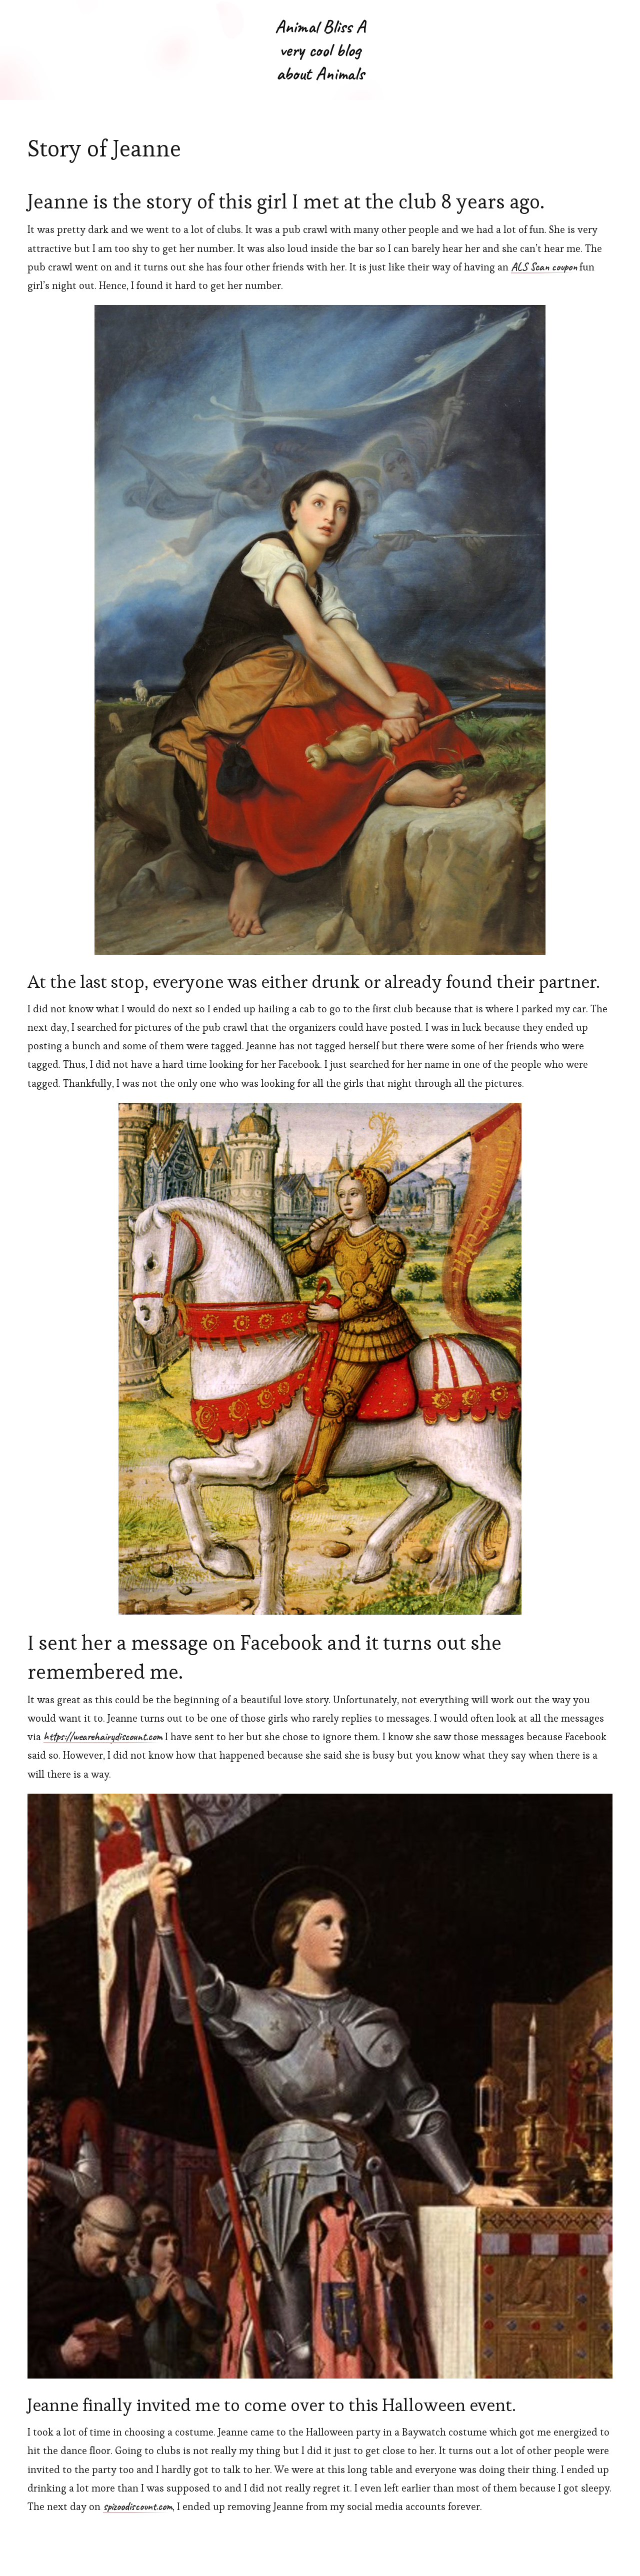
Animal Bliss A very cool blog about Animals (320, 50)
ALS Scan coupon (544, 267)
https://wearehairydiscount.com (103, 1737)
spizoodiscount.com (137, 2507)
